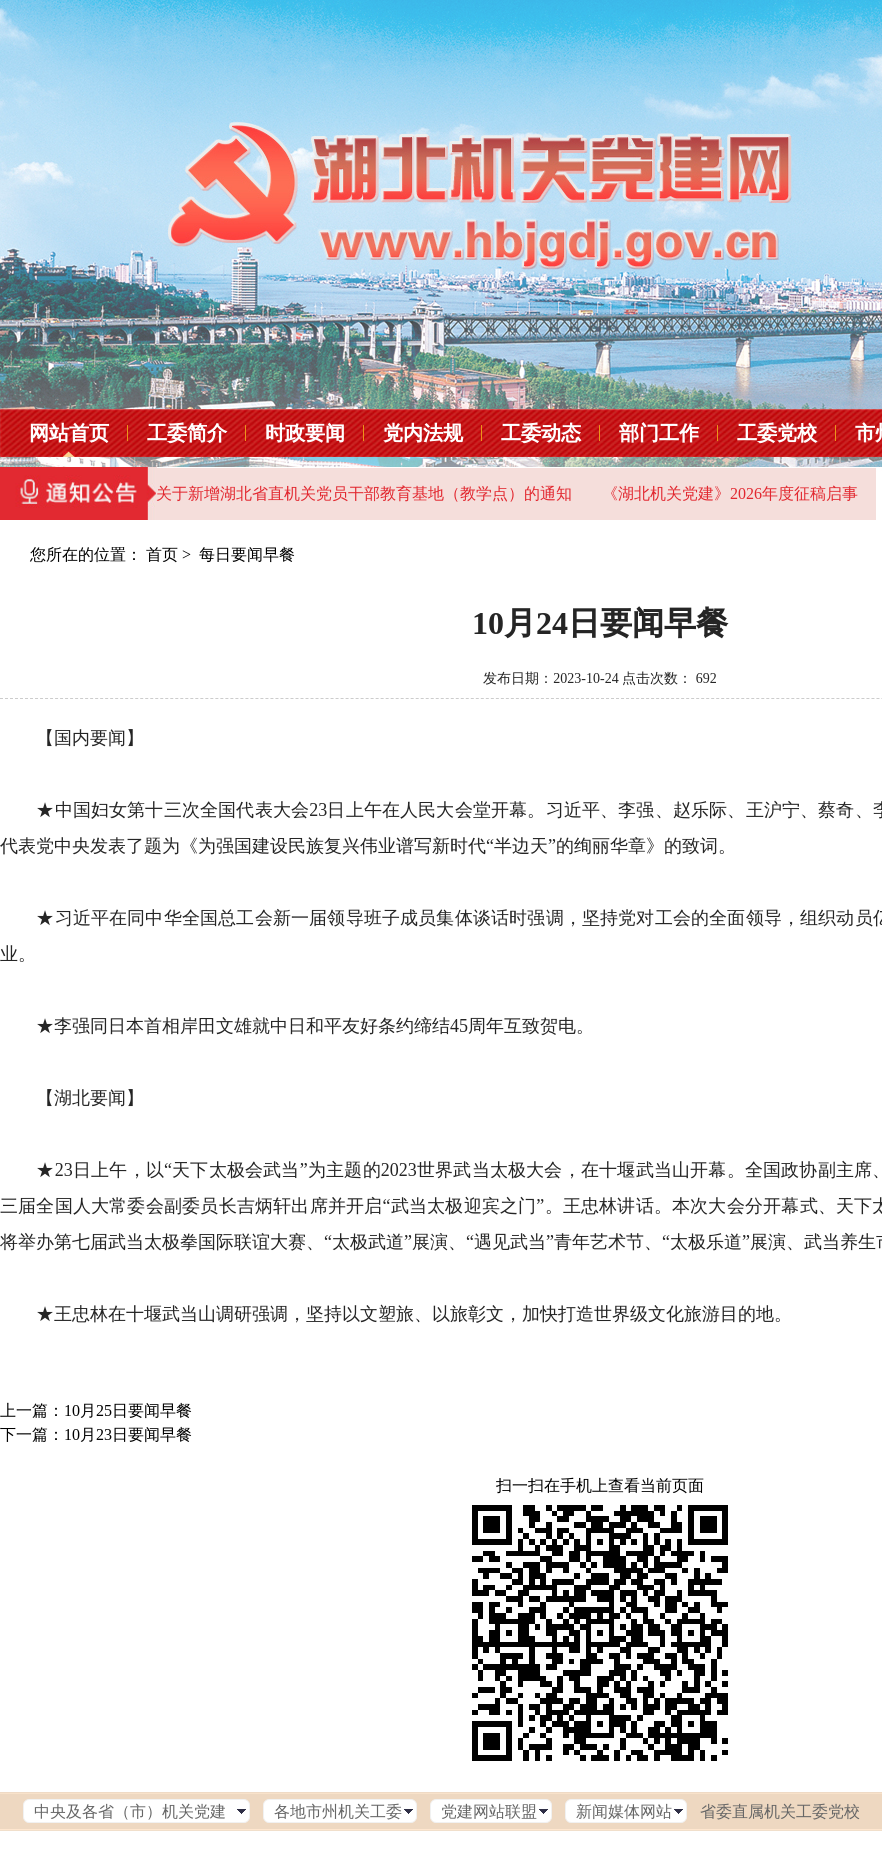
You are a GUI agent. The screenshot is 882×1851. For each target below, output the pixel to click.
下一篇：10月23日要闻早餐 (96, 1434)
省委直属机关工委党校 (780, 1811)
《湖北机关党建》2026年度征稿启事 (730, 493)
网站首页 (69, 433)
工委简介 (187, 433)
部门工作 (659, 433)
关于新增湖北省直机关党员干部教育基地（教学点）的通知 (364, 493)
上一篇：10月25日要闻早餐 (96, 1410)
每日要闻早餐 (247, 554)
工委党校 (777, 433)
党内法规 (423, 433)
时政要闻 (305, 433)
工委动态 (541, 433)
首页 (162, 554)
